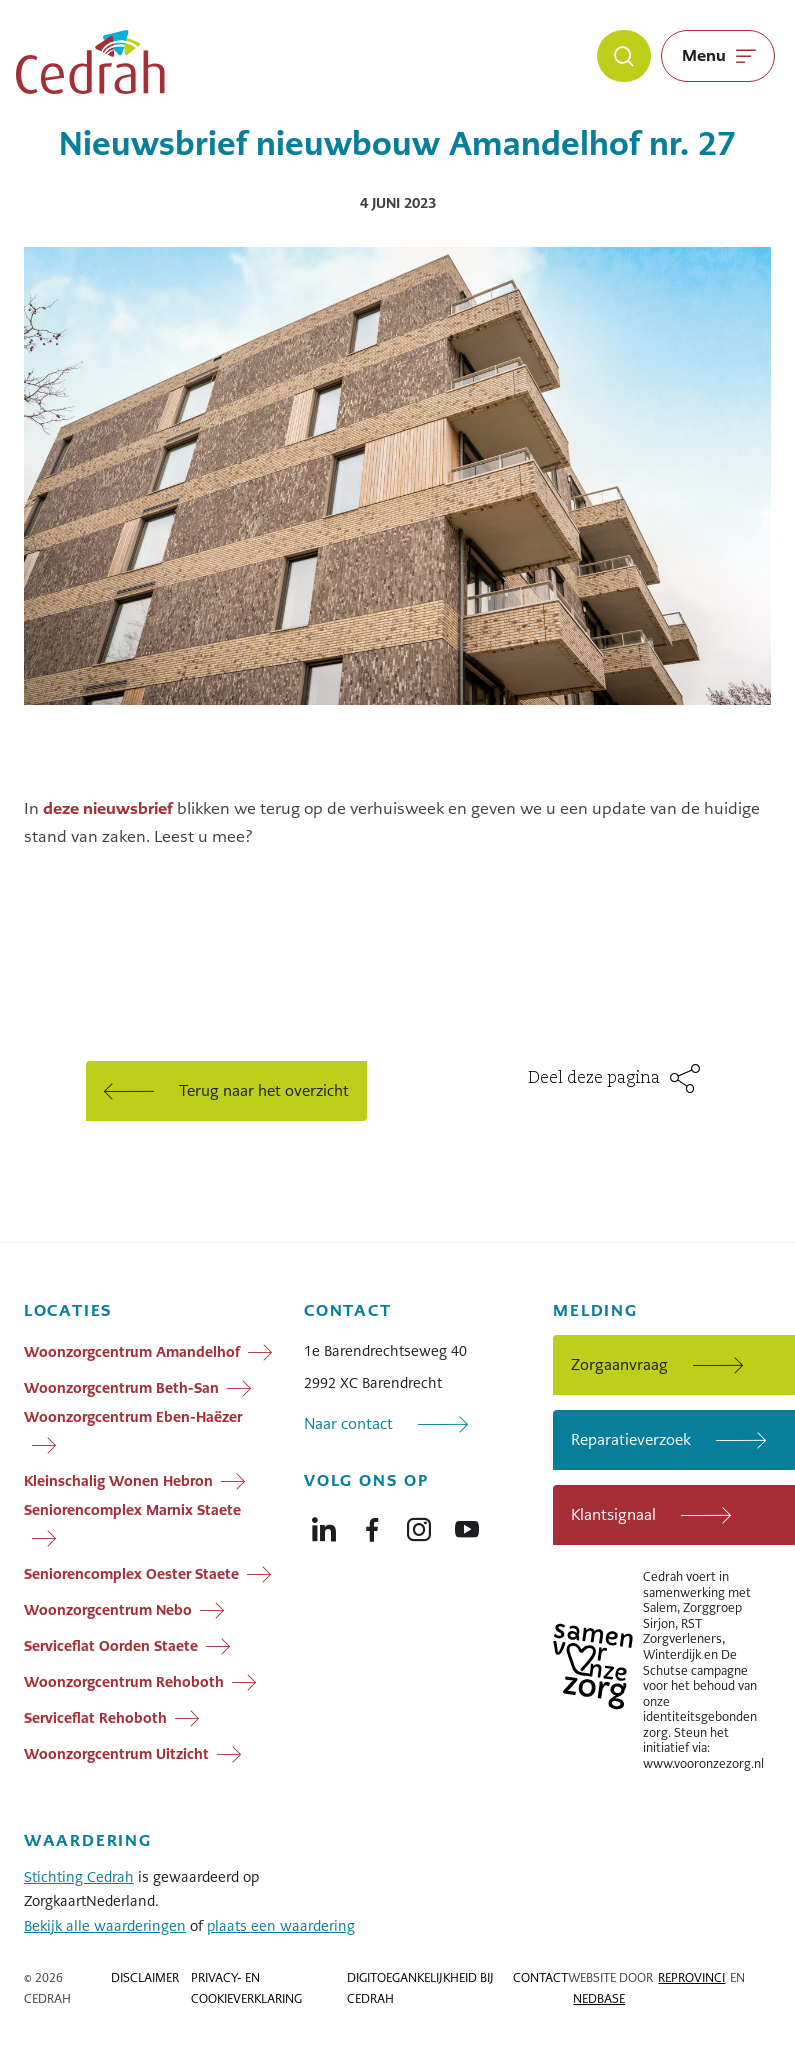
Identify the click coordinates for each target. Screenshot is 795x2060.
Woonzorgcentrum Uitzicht (116, 1754)
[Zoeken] (624, 56)
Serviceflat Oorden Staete (111, 1646)
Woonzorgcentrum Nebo (108, 1610)
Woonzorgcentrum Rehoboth (124, 1682)
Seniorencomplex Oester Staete (131, 1574)
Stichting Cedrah (79, 1877)
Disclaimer (145, 1978)
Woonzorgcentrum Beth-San (121, 1388)
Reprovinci (691, 1978)
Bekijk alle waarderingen (105, 1926)
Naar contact (348, 1423)
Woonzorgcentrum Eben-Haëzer (133, 1417)
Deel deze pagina (594, 1079)
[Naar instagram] (419, 1525)
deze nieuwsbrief (108, 808)
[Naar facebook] (372, 1525)
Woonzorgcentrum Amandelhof (132, 1352)
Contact (540, 1978)
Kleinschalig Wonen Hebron (118, 1481)
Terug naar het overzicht (264, 1090)
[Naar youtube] (467, 1525)
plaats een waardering (281, 1926)
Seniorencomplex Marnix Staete (132, 1510)
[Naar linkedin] (324, 1525)
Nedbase (599, 1999)
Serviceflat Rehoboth (95, 1718)
